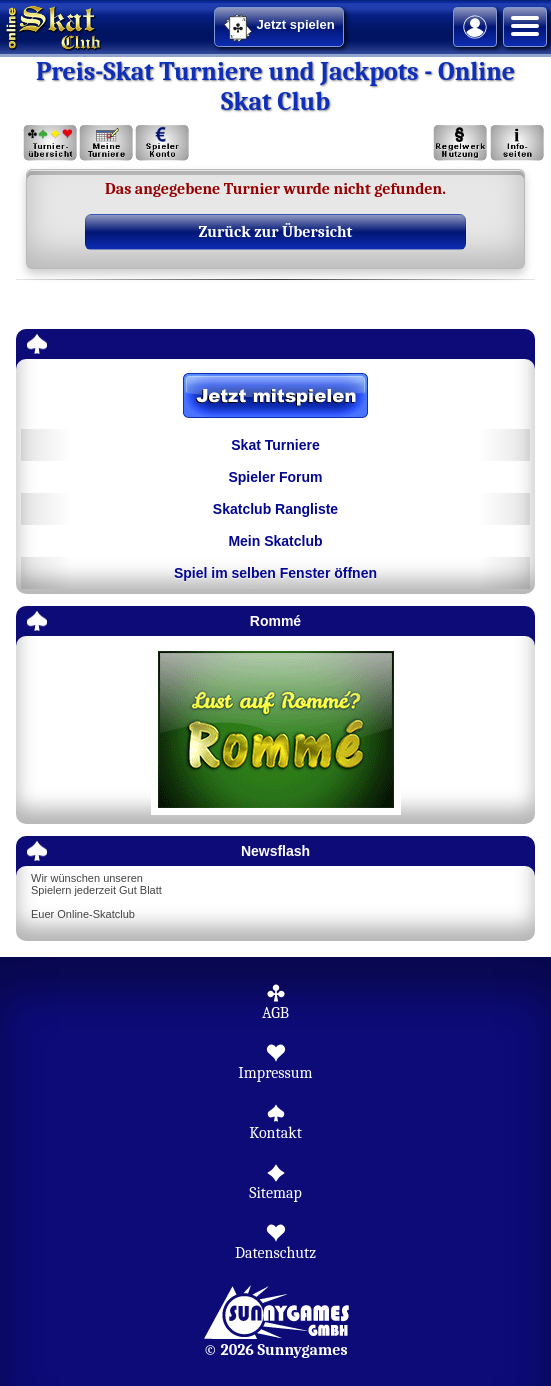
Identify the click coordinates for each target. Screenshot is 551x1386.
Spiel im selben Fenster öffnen (275, 573)
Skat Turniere (275, 445)
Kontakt (275, 1133)
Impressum (275, 1073)
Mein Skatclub (275, 541)
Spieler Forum (275, 477)
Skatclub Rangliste (275, 509)
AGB (275, 1013)
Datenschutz (275, 1253)
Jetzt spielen (279, 28)
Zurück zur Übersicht (276, 232)
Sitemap (275, 1193)
